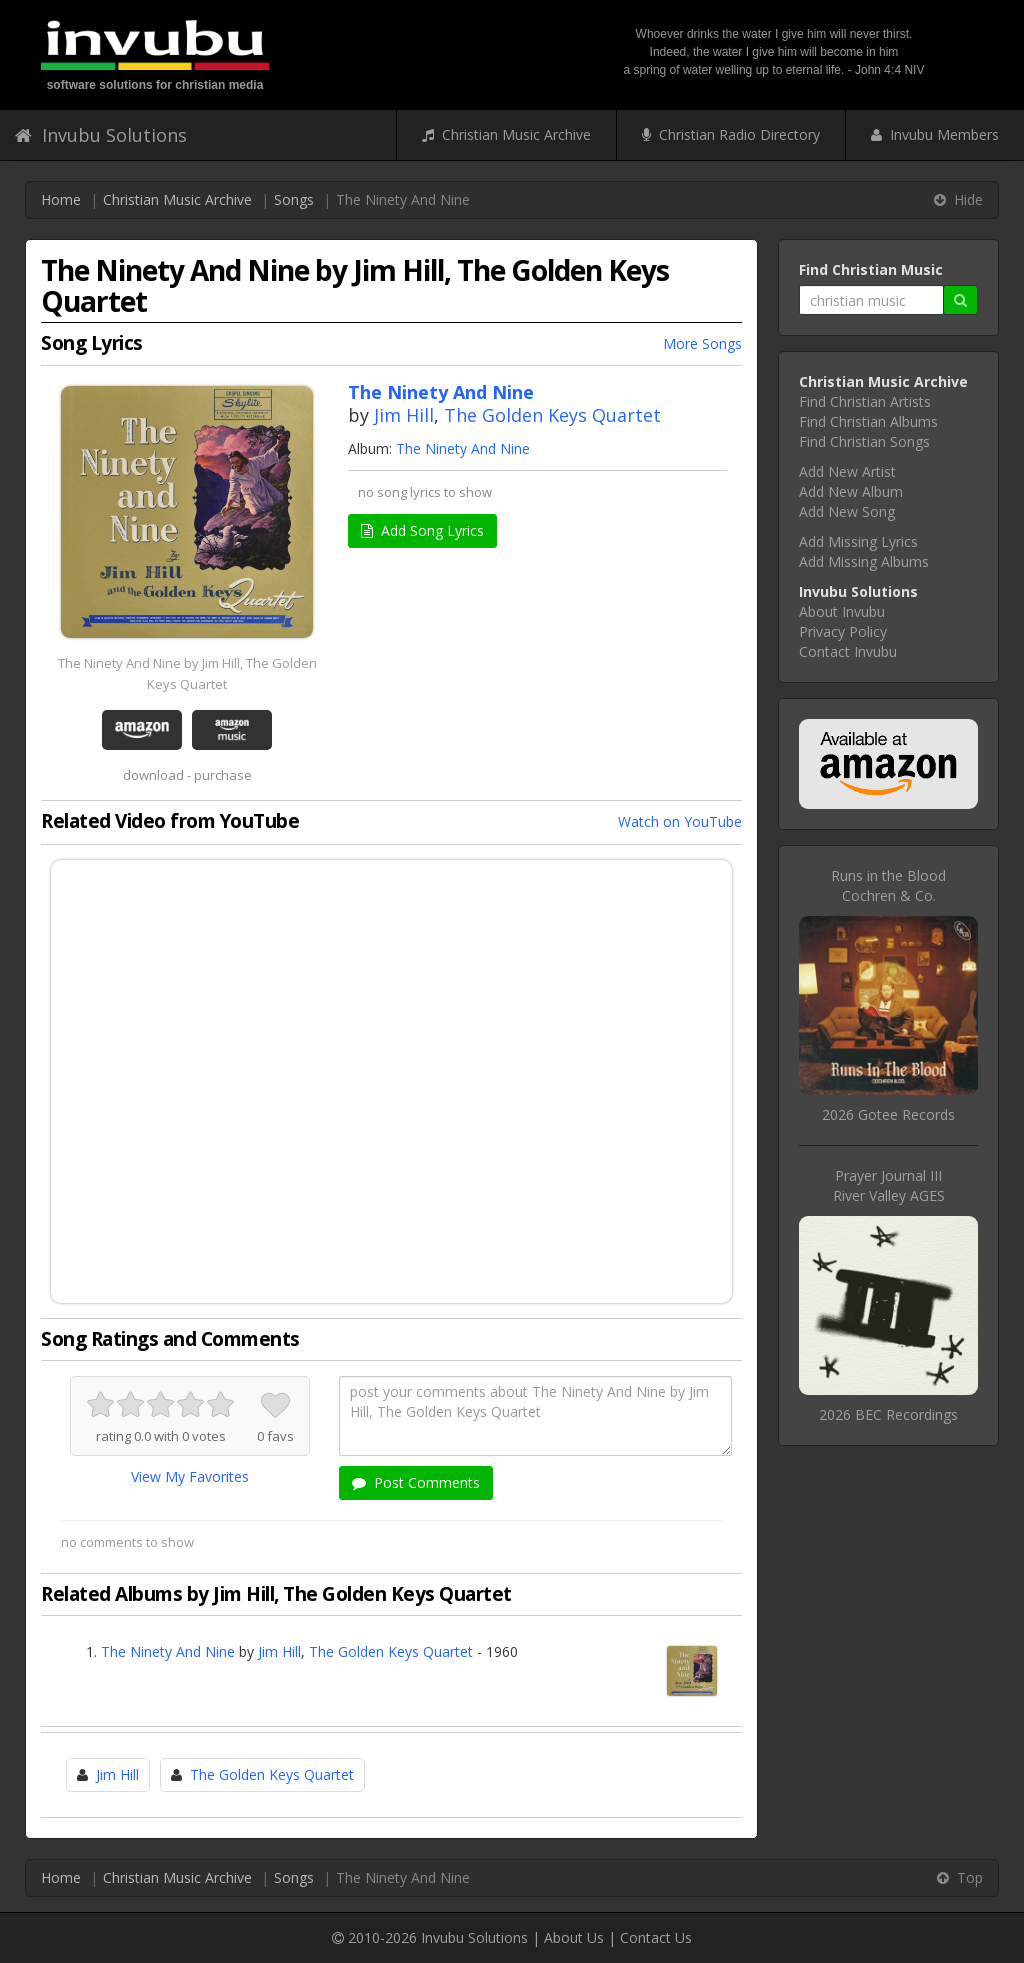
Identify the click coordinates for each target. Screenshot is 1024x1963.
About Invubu (842, 611)
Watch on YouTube (680, 821)
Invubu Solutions (101, 135)
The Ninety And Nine (463, 448)
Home (61, 199)
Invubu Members (935, 134)
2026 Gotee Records (888, 1114)
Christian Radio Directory (731, 134)
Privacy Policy (843, 631)
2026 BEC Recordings (888, 1414)
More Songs (702, 343)
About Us (574, 1937)
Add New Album (851, 491)
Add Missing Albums (864, 561)
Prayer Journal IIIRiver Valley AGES (889, 1185)
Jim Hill (404, 415)
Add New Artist (847, 471)
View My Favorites (190, 1476)
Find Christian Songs (864, 441)
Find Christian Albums (868, 421)
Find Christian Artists (865, 401)
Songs (294, 199)
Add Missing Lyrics (858, 541)
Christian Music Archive (506, 134)
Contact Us (656, 1937)
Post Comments (416, 1482)
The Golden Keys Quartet (552, 415)
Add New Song (847, 511)
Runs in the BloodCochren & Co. (888, 885)
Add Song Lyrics (422, 530)
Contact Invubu (848, 651)
